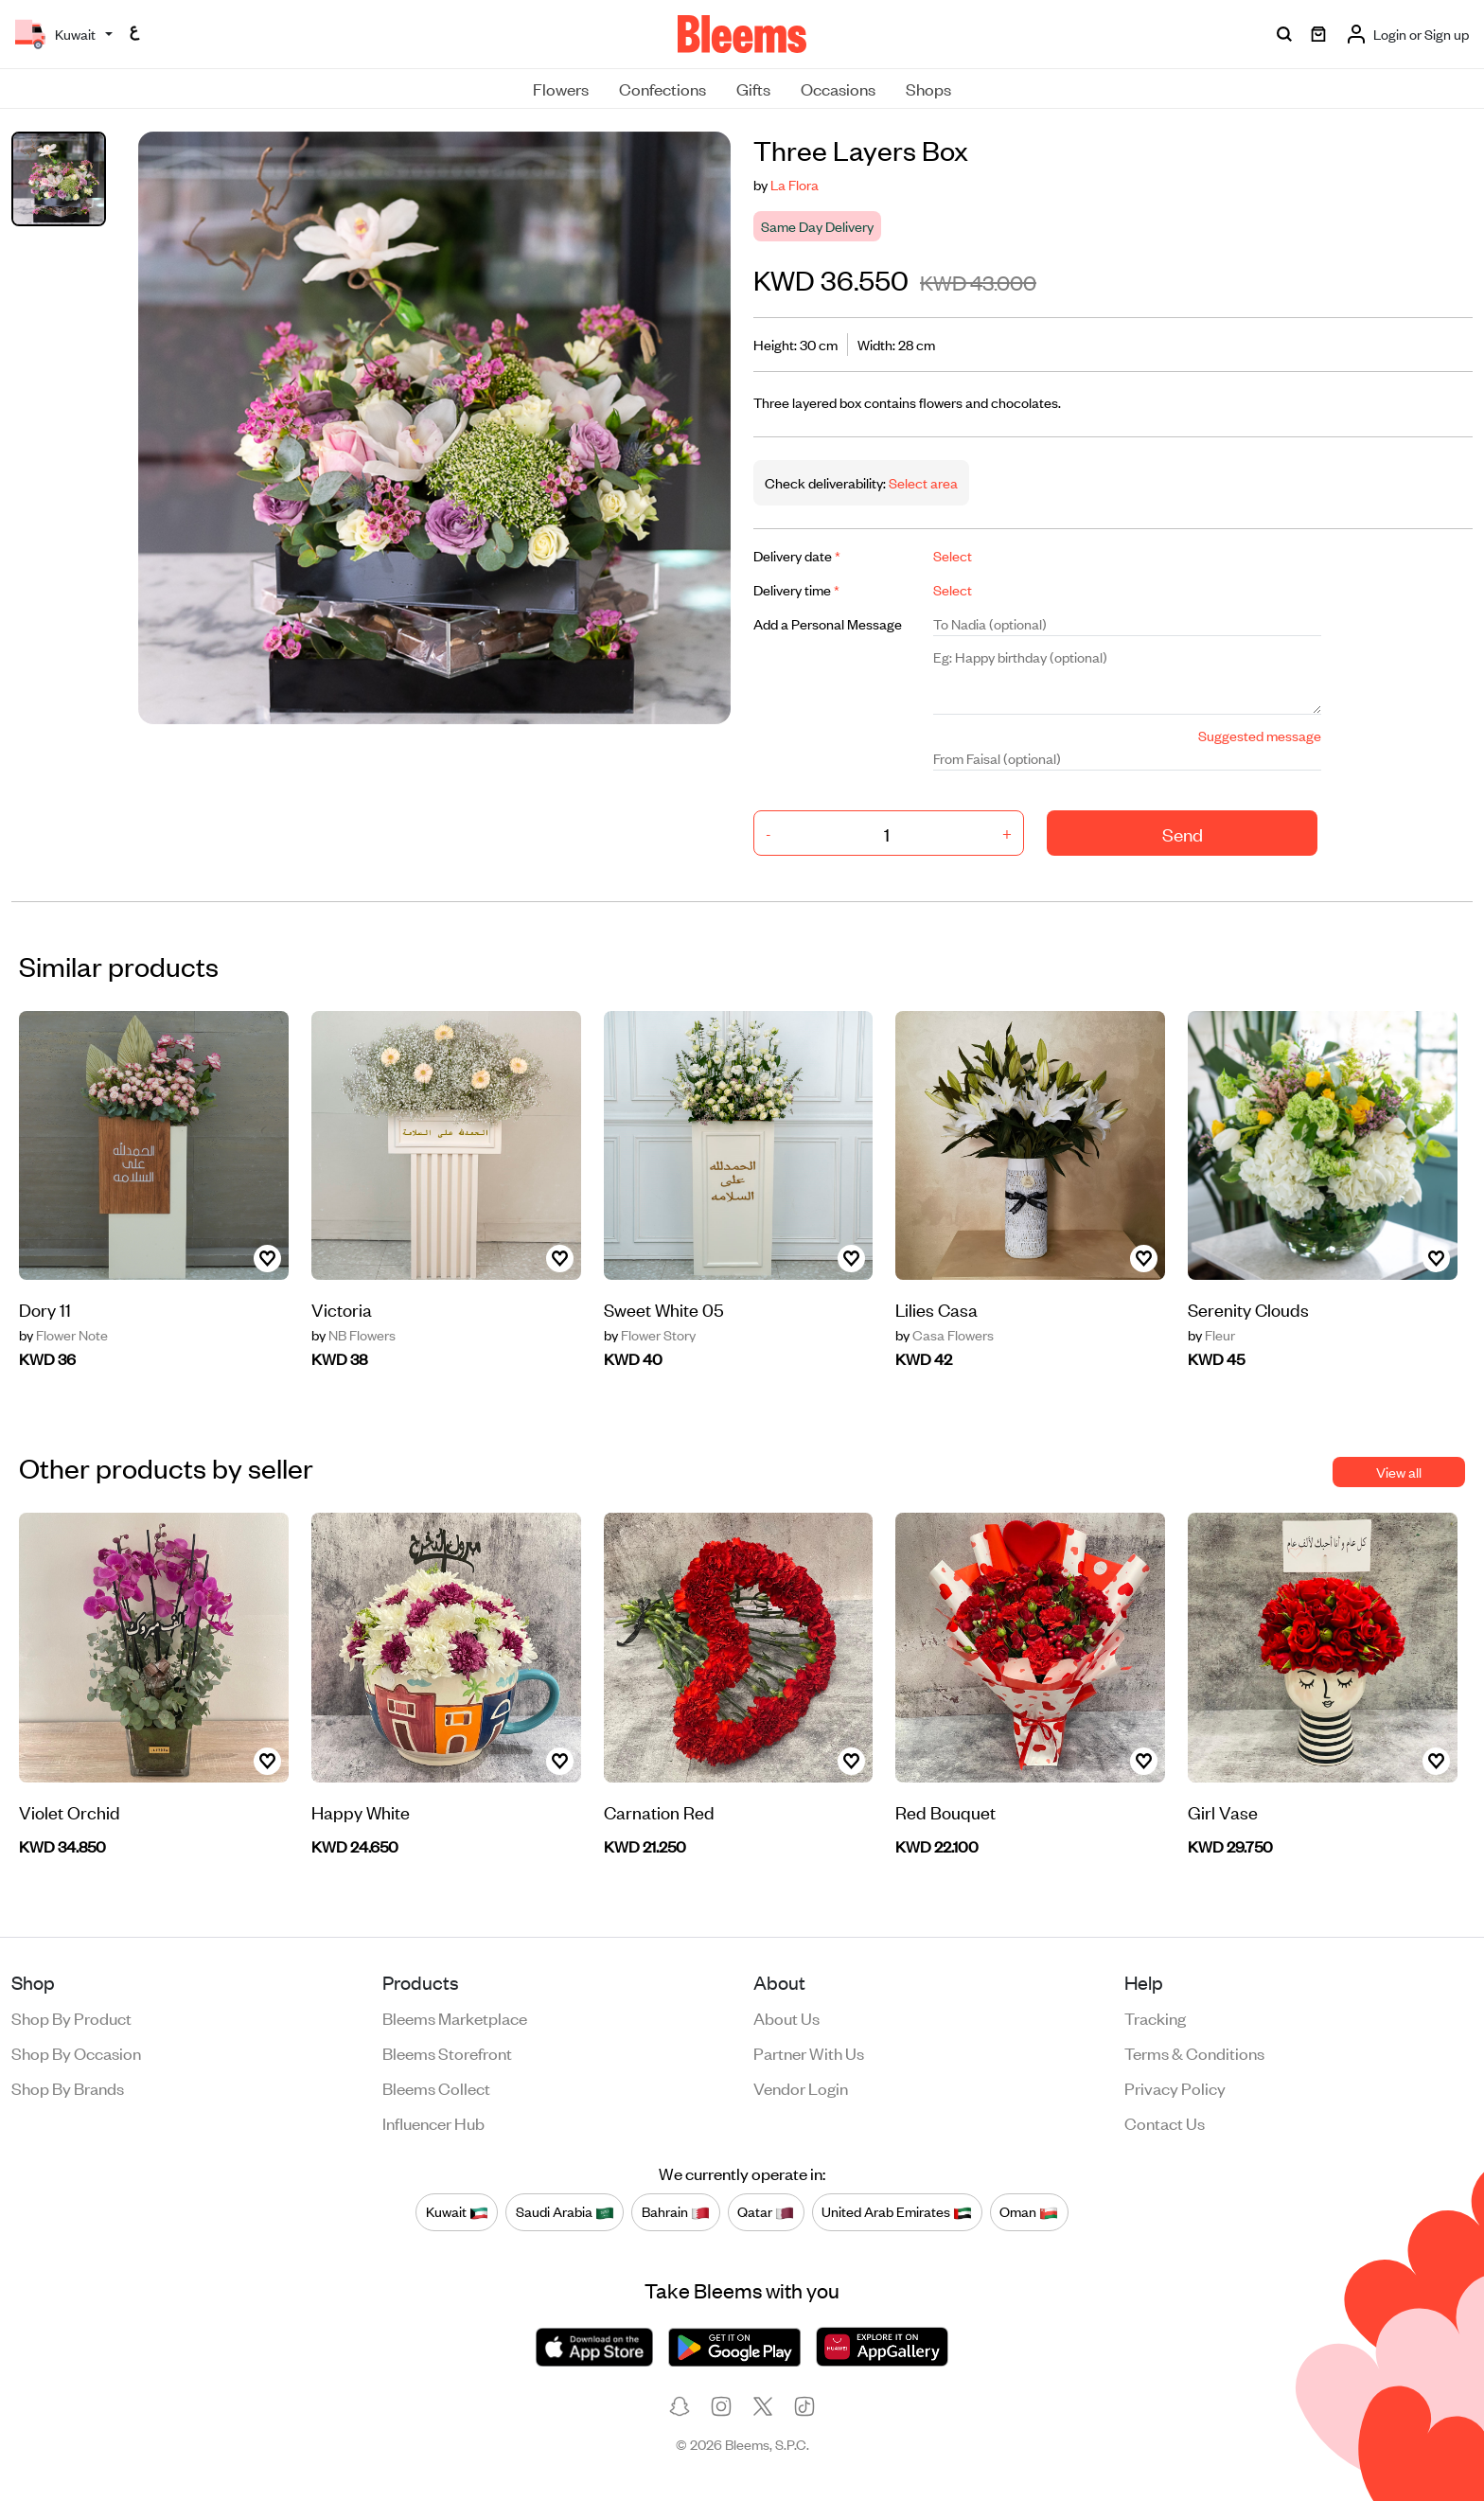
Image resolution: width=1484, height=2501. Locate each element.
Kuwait (457, 2212)
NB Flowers (353, 1334)
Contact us (1164, 2122)
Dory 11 (45, 1309)
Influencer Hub (433, 2122)
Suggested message (1259, 735)
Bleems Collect (436, 2087)
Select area (922, 482)
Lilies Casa (936, 1309)
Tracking (1155, 2017)
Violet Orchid (69, 1811)
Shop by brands (67, 2087)
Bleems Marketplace (454, 2017)
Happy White (360, 1811)
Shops (928, 88)
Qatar (765, 2212)
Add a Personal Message (827, 623)
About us (786, 2017)
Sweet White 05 (664, 1309)
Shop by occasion (76, 2052)
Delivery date (796, 555)
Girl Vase (1223, 1811)
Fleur (1211, 1334)
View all (1399, 1471)
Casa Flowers (944, 1334)
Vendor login (800, 2087)
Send (1182, 833)
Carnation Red (659, 1811)
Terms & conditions (1194, 2052)
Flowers (561, 88)
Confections (662, 88)
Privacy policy (1175, 2087)
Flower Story (650, 1334)
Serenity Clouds (1248, 1309)
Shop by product (71, 2017)
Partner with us (808, 2052)
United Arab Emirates (897, 2212)
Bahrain (676, 2212)
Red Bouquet (945, 1811)
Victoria (341, 1309)
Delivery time (796, 589)
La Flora (794, 184)
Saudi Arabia (565, 2212)
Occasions (838, 88)
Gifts (753, 88)
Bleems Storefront (447, 2052)
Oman (1028, 2212)
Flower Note (63, 1334)
